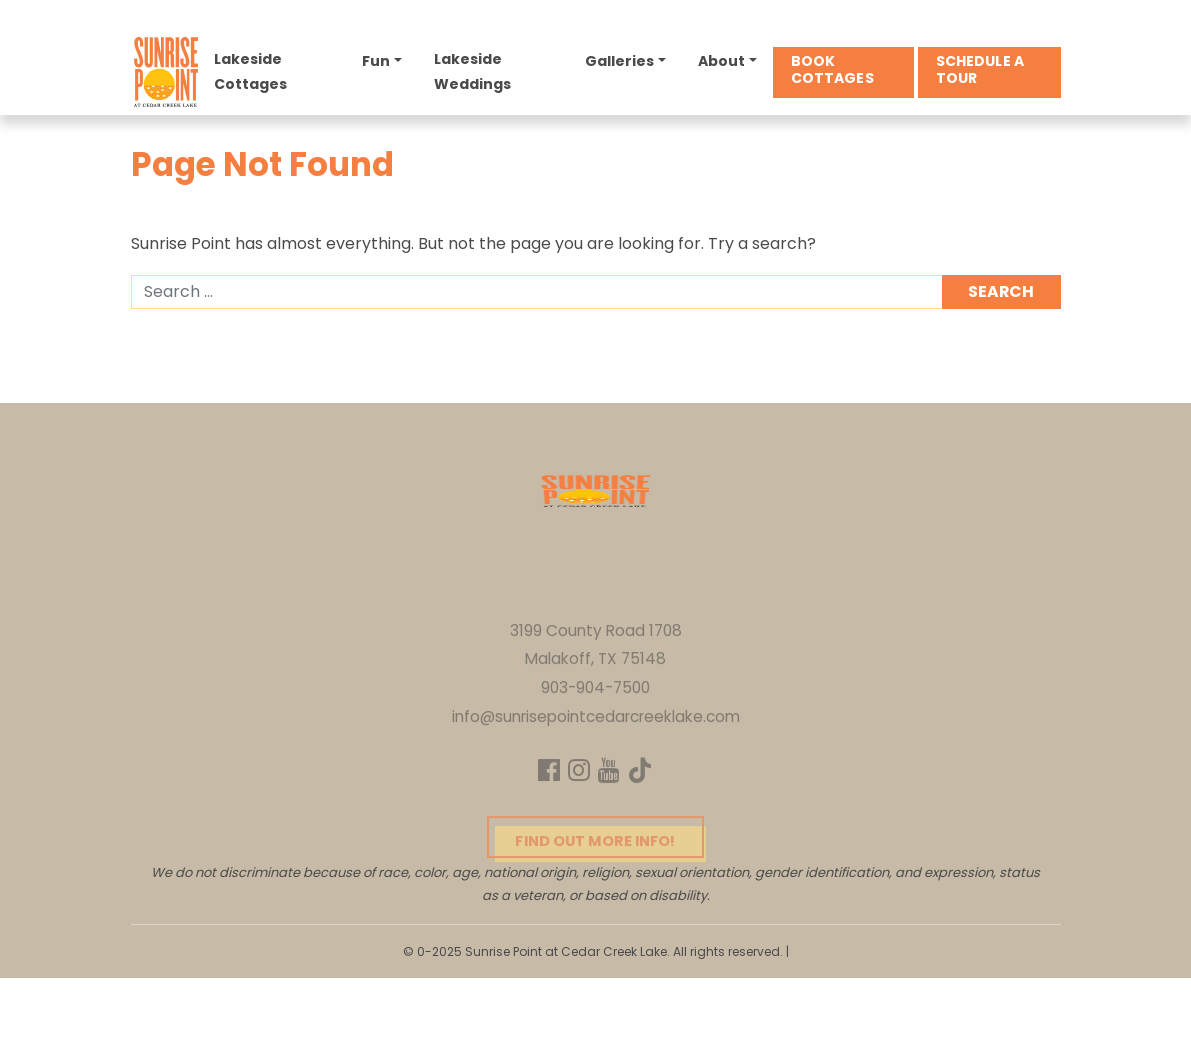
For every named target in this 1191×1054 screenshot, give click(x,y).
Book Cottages (833, 73)
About (722, 64)
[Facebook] (546, 825)
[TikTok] (644, 825)
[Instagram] (578, 825)
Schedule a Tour (980, 73)
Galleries (621, 64)
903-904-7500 (596, 739)
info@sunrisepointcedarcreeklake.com (596, 768)
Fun (379, 64)
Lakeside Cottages (253, 74)
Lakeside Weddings (474, 74)
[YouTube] (610, 825)
